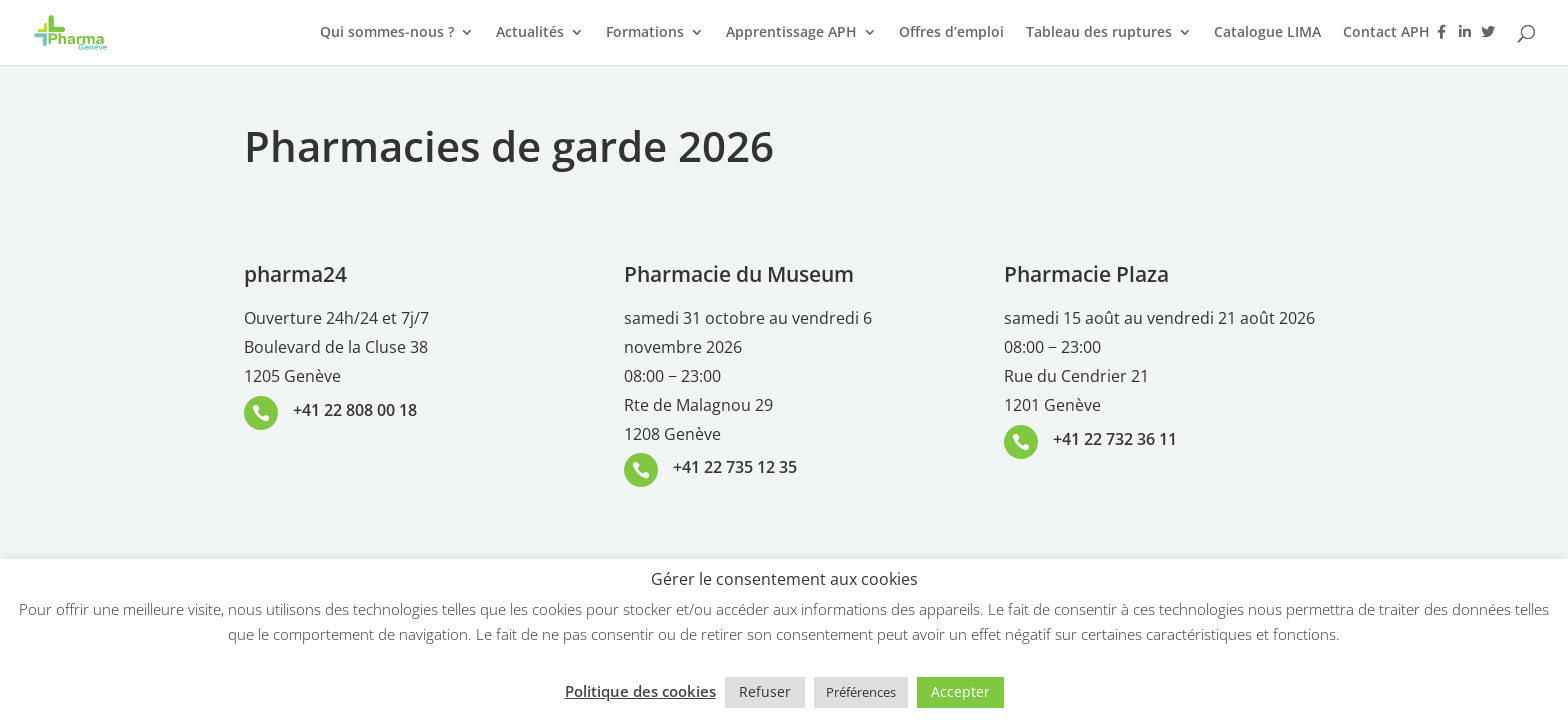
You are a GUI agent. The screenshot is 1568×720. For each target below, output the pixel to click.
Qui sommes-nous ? (387, 33)
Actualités (530, 33)
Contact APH (1386, 33)
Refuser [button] (765, 691)
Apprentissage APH (791, 33)
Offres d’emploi (951, 33)
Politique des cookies (640, 691)
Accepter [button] (960, 691)
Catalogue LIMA (1267, 33)
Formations (645, 33)
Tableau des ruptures (1099, 33)
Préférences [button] (861, 692)
